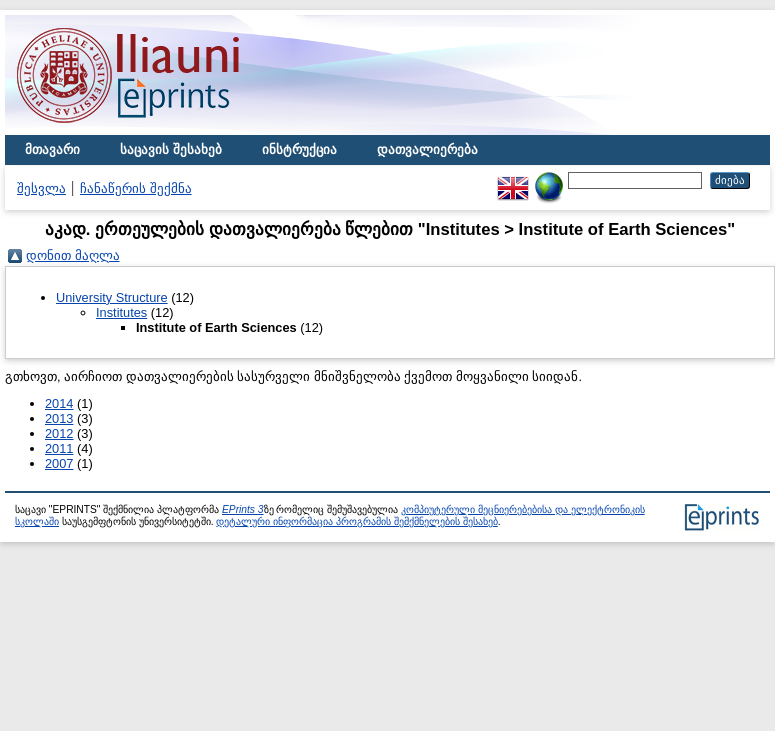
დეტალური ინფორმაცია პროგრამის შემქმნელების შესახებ (356, 521)
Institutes (121, 312)
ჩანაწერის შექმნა (136, 188)
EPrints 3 (243, 509)
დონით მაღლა (73, 255)
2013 (59, 418)
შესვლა (41, 188)
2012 (59, 433)
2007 (59, 463)
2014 (59, 403)
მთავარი (52, 149)
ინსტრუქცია (299, 149)
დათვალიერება (427, 149)
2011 (59, 448)
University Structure (112, 297)
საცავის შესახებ (171, 149)
